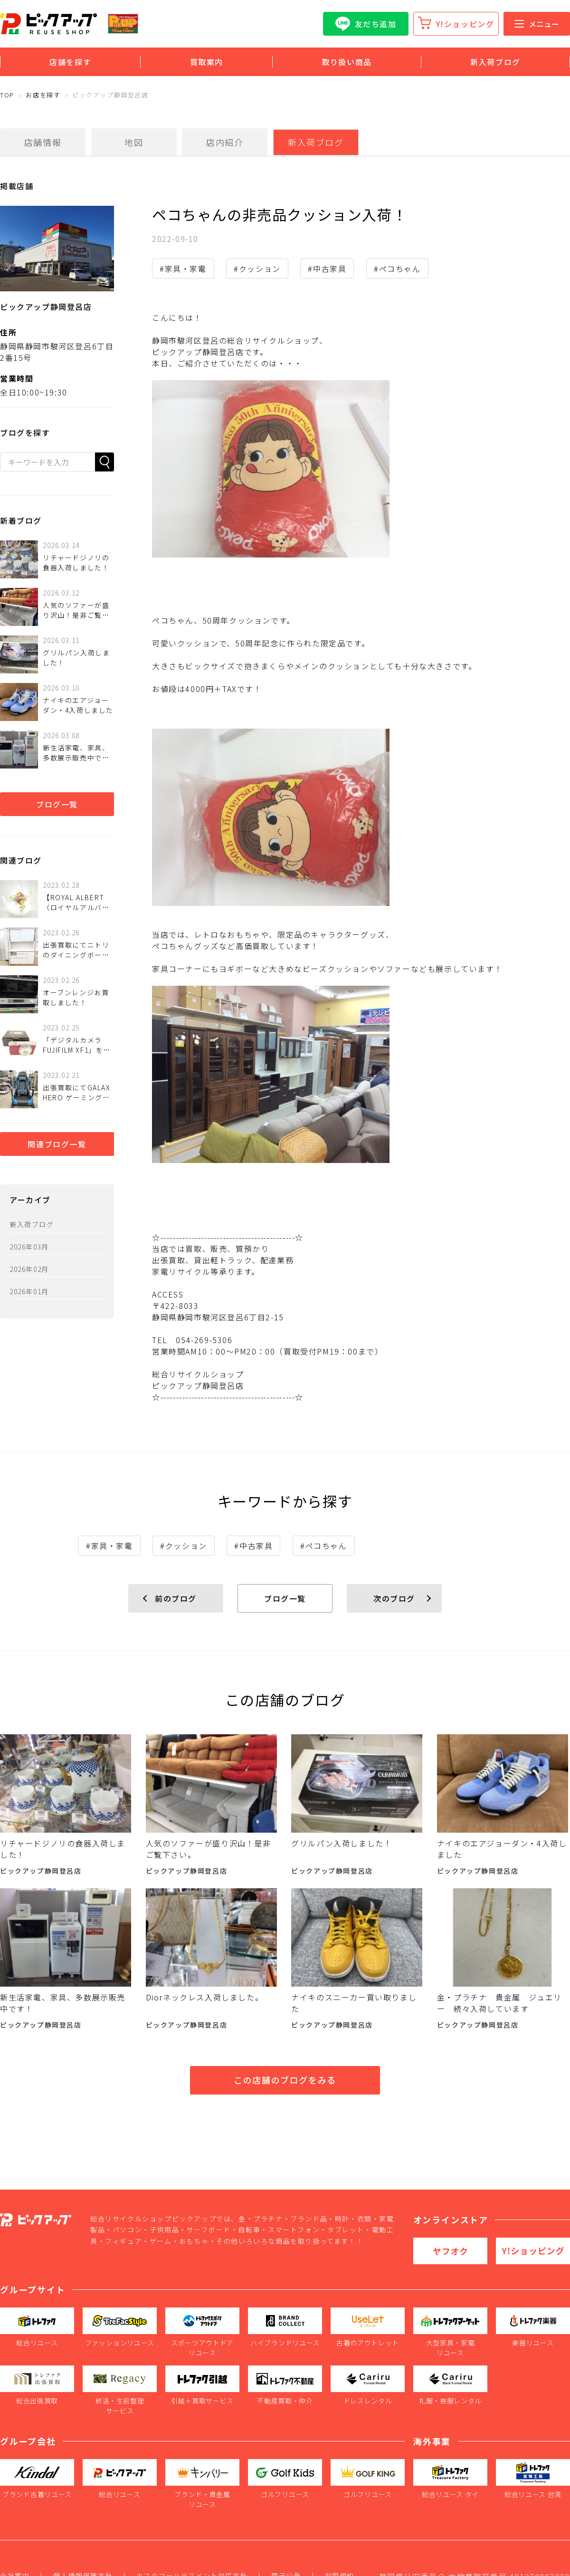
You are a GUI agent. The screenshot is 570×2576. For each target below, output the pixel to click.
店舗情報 (42, 142)
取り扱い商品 (347, 61)
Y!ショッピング (465, 23)
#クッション (257, 268)
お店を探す (43, 94)
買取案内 (206, 61)
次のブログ (394, 1598)
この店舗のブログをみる (285, 2080)
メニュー (536, 23)
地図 (133, 142)
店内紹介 (224, 142)
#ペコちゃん (397, 268)
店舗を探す (70, 61)
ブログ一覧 (57, 804)
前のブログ (176, 1598)
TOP (7, 94)
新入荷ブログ (495, 61)
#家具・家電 (183, 268)
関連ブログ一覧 (57, 1144)
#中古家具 (327, 268)
